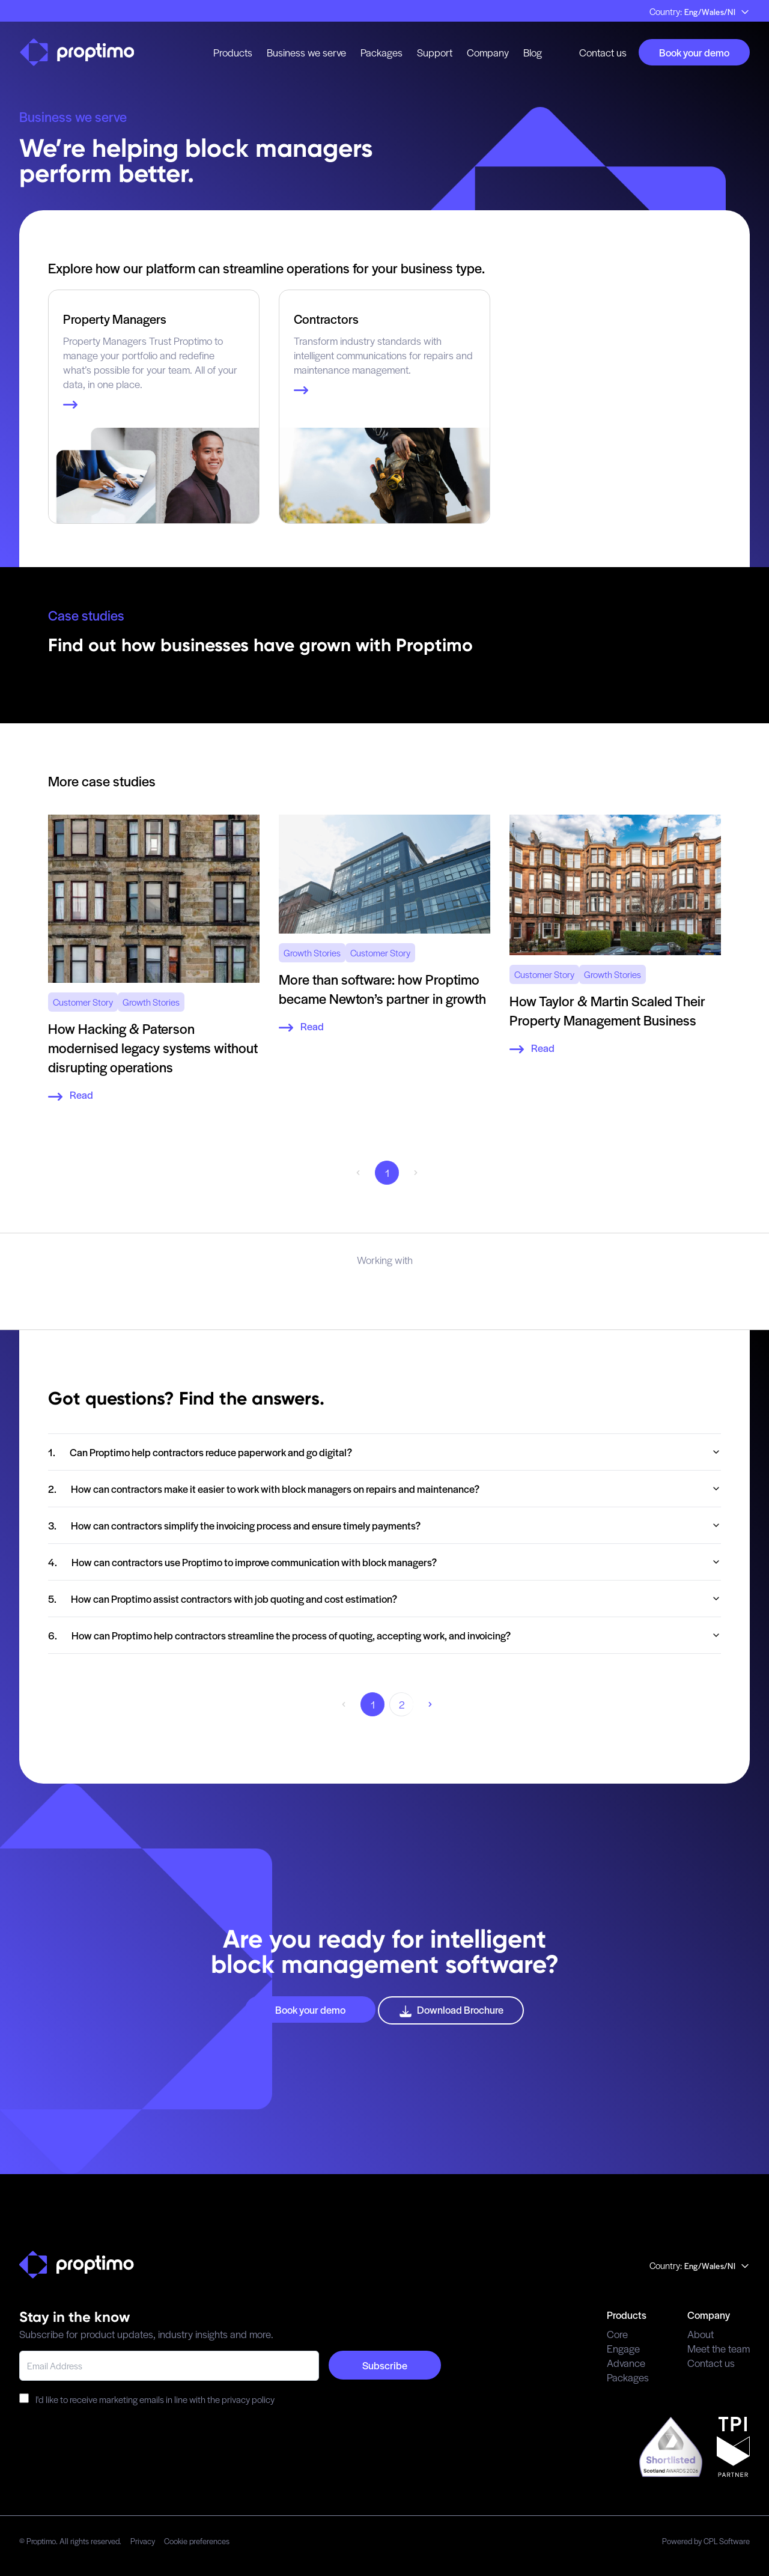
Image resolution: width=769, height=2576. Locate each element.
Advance (626, 2363)
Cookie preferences (196, 2541)
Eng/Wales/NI (717, 11)
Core (617, 2334)
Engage (623, 2348)
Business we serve (306, 52)
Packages (381, 52)
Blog (532, 52)
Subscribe (384, 2365)
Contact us (603, 52)
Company (488, 52)
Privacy (142, 2541)
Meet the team (718, 2348)
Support (434, 52)
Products (232, 52)
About (700, 2334)
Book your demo (694, 52)
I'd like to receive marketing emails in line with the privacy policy (147, 2399)
